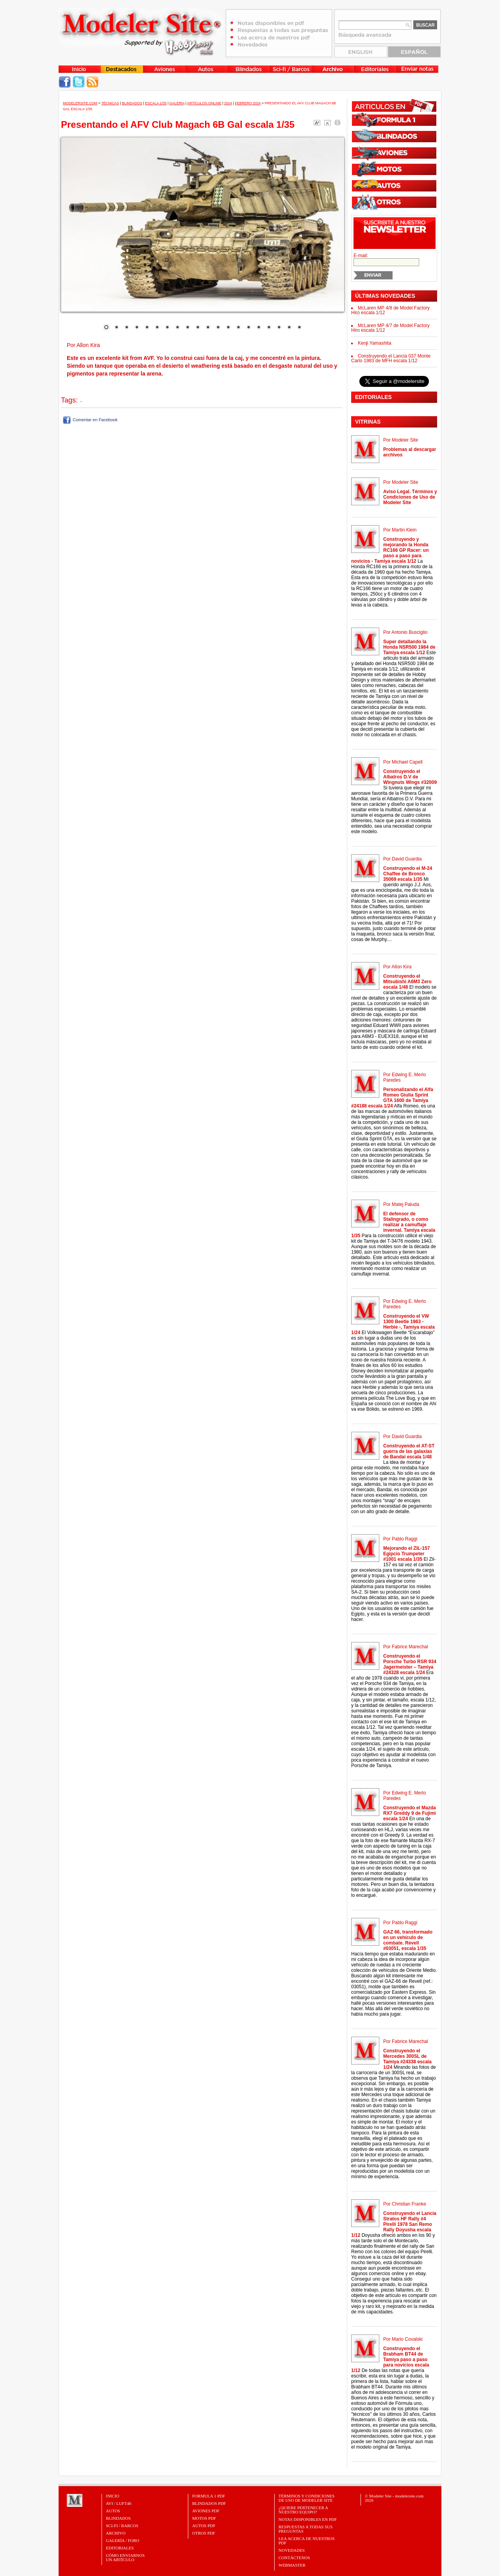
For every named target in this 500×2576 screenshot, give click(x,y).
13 (228, 328)
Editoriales (120, 2548)
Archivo (115, 2533)
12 (218, 328)
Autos (113, 2510)
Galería (177, 103)
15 (248, 328)
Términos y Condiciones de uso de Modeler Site (306, 2498)
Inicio (112, 2496)
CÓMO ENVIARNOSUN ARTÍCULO (125, 2557)
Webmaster (292, 2565)
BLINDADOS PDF (209, 2503)
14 (238, 328)
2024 (228, 103)
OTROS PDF (203, 2533)
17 (268, 328)
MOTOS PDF (204, 2518)
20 (299, 328)
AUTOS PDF (203, 2525)
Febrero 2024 (248, 103)
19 (289, 328)
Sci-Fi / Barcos (122, 2525)
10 (197, 328)
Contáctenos (294, 2557)
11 (208, 328)
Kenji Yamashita (374, 343)
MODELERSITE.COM (80, 103)
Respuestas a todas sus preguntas (305, 2528)
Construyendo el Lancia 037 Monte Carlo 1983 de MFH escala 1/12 (390, 358)
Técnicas (110, 103)
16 (258, 328)
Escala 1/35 (155, 103)
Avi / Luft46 (118, 2503)
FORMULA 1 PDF (208, 2496)
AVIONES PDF (206, 2510)
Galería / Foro (122, 2540)
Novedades (292, 2550)
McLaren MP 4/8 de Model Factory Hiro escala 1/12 (390, 310)
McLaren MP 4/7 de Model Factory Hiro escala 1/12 (390, 328)
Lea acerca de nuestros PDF (307, 2540)
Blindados (132, 103)
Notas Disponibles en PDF (308, 2519)
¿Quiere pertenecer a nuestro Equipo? (303, 2509)
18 (279, 328)
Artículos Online (204, 103)
